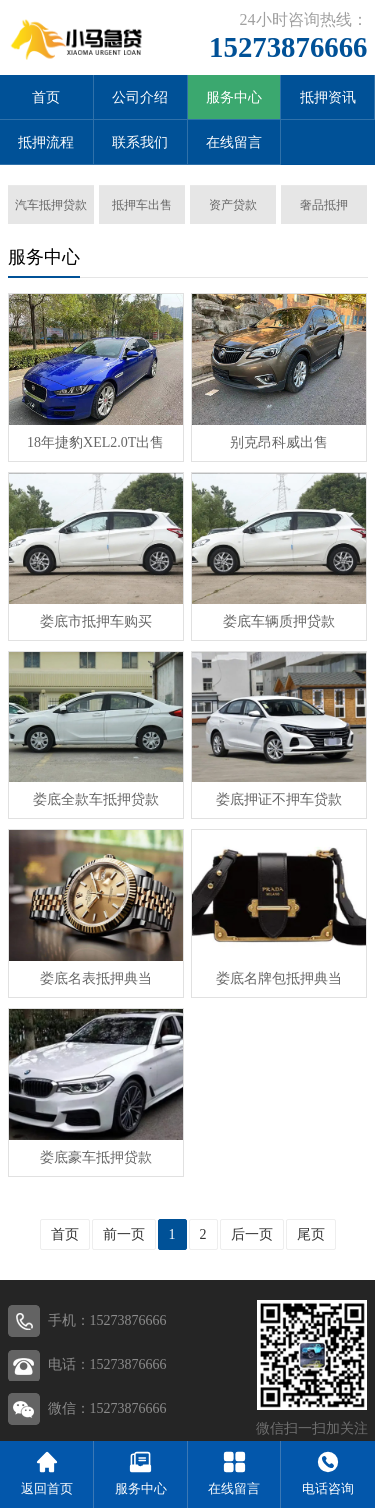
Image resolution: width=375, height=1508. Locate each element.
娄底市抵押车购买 (96, 621)
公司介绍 (140, 97)
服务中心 (234, 97)
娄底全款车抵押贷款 (96, 799)
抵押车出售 (142, 205)
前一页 (124, 1234)
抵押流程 (46, 142)
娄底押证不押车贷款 (279, 799)
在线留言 (234, 142)
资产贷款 (233, 205)
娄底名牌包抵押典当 (279, 978)
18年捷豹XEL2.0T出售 (95, 442)
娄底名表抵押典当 (96, 978)
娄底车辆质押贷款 (279, 621)
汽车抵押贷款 (51, 205)
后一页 (252, 1234)
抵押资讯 (328, 97)
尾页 (311, 1234)
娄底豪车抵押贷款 (96, 1157)
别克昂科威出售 (279, 442)
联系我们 (140, 142)
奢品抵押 (324, 205)
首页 (46, 97)
